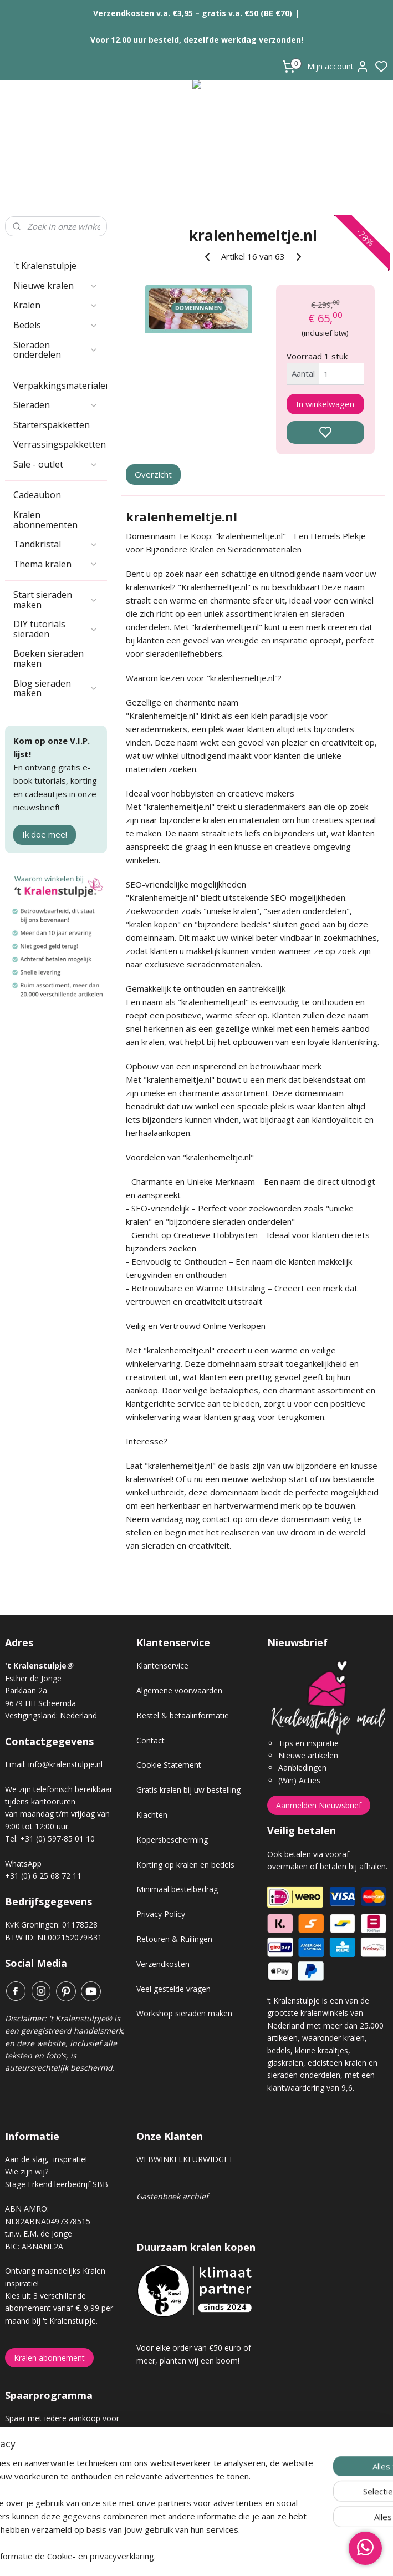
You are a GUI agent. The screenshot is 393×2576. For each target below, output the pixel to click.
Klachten (151, 1814)
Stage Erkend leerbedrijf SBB (56, 2184)
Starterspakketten (51, 425)
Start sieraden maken (55, 600)
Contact (150, 1740)
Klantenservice (162, 1665)
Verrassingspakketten (59, 444)
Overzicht (153, 474)
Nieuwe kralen (55, 286)
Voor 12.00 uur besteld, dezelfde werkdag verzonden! (196, 39)
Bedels (55, 325)
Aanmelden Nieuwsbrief (318, 1805)
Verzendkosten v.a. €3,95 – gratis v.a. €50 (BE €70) (192, 13)
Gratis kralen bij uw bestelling (188, 1789)
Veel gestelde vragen (173, 1989)
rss (259, 2556)
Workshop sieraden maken (184, 2013)
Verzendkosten (163, 1964)
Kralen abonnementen (45, 520)
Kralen (55, 305)
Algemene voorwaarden (179, 1690)
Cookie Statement (168, 1764)
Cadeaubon (37, 495)
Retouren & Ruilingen (174, 1939)
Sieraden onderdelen (55, 350)
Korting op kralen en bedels (185, 1864)
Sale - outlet (55, 464)
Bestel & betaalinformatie (182, 1715)
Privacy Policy (160, 1914)
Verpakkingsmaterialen (60, 385)
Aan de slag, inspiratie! (46, 2159)
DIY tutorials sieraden (55, 629)
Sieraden (55, 405)
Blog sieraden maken (55, 688)
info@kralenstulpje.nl (65, 1764)
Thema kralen (55, 564)
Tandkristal (55, 544)
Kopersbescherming (172, 1839)
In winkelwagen (325, 403)
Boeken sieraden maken (48, 658)
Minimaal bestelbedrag (177, 1889)
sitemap (236, 2556)
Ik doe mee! (44, 834)
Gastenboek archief (172, 2196)
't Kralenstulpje (44, 266)
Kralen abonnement (49, 2357)
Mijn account (338, 66)
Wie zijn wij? (26, 2171)
